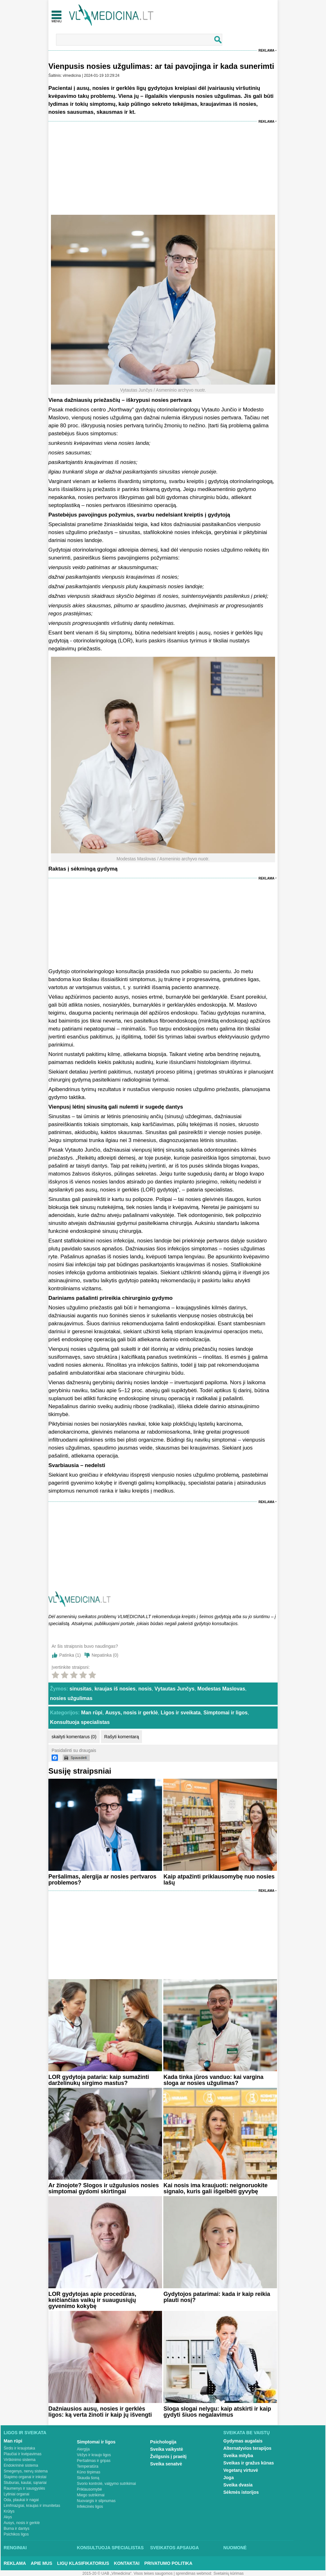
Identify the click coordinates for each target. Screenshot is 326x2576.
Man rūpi (92, 1712)
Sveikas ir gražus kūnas (248, 2462)
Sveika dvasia (238, 2484)
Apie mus (42, 2563)
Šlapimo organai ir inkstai (25, 2477)
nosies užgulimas (71, 1698)
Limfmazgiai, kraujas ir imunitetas (32, 2505)
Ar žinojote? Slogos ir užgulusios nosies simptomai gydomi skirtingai (103, 2188)
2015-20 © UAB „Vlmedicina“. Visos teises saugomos (127, 2573)
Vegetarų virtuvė (240, 2470)
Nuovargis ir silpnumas (96, 2501)
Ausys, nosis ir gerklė (131, 1712)
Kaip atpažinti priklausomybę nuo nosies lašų (218, 1879)
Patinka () (70, 1655)
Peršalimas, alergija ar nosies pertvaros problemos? (102, 1879)
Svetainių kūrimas (229, 2573)
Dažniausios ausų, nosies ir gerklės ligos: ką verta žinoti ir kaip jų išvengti (100, 2412)
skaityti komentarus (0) (74, 1736)
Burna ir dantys (17, 2528)
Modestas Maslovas (221, 1688)
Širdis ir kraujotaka (19, 2448)
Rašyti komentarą (121, 1736)
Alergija (83, 2449)
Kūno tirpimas (88, 2472)
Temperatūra (87, 2466)
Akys (8, 2517)
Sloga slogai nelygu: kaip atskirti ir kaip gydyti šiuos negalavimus (217, 2412)
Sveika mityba (238, 2455)
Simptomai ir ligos (225, 1712)
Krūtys (9, 2511)
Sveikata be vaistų (246, 2432)
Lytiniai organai (16, 2494)
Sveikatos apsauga (174, 2547)
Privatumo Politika (168, 2563)
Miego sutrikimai (91, 2495)
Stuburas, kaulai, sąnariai (25, 2482)
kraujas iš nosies (115, 1688)
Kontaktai (126, 2563)
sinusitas (80, 1688)
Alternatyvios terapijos (247, 2448)
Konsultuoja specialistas (80, 1722)
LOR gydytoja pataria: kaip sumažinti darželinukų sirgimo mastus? (98, 2080)
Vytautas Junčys (174, 1688)
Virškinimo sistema (20, 2459)
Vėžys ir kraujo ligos (94, 2455)
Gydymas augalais (243, 2440)
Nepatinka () (105, 1655)
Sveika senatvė (166, 2463)
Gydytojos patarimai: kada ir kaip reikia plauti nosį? (216, 2297)
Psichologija (163, 2441)
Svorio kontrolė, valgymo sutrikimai (106, 2483)
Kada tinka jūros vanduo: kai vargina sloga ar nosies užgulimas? (213, 2080)
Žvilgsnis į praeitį (168, 2456)
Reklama (266, 50)
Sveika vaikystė (166, 2449)
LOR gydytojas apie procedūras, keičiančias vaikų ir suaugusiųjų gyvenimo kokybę (92, 2300)
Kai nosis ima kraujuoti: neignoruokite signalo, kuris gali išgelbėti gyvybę (215, 2188)
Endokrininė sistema (21, 2465)
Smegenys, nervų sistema (26, 2471)
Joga (228, 2477)
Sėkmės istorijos (241, 2492)
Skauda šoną (88, 2478)
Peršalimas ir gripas (93, 2460)
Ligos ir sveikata (181, 1712)
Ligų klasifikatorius (83, 2563)
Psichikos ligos (16, 2534)
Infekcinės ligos (90, 2506)
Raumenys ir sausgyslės (24, 2488)
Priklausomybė (89, 2489)
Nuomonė (235, 2547)
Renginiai (15, 2547)
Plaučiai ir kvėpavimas (23, 2454)
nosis (145, 1688)
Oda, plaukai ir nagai (21, 2500)
